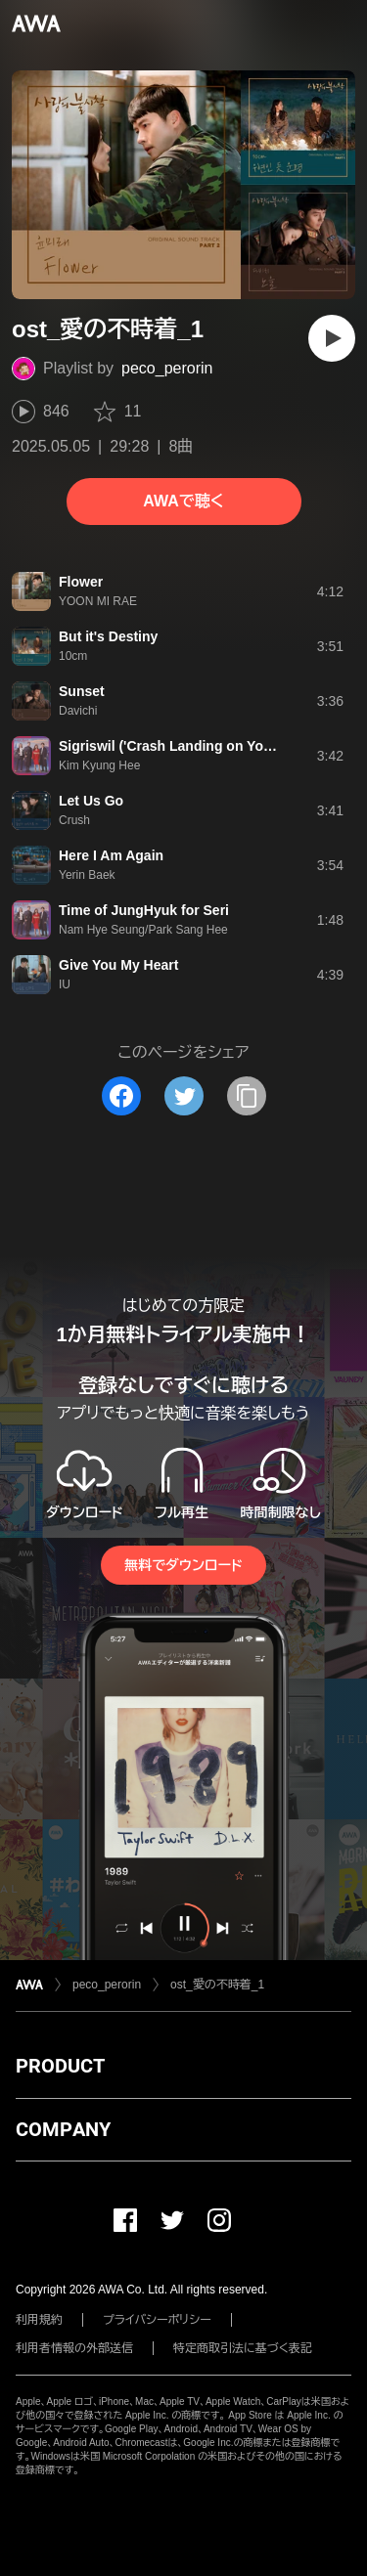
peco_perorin (166, 368)
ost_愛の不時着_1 (217, 1984)
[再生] (331, 338)
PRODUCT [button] (60, 2065)
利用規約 (39, 2320)
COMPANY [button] (63, 2129)
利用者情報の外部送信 (74, 2348)
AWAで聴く (183, 501)
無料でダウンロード (183, 1565)
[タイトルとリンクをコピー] (246, 1095)
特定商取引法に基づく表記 (242, 2348)
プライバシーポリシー (157, 2320)
